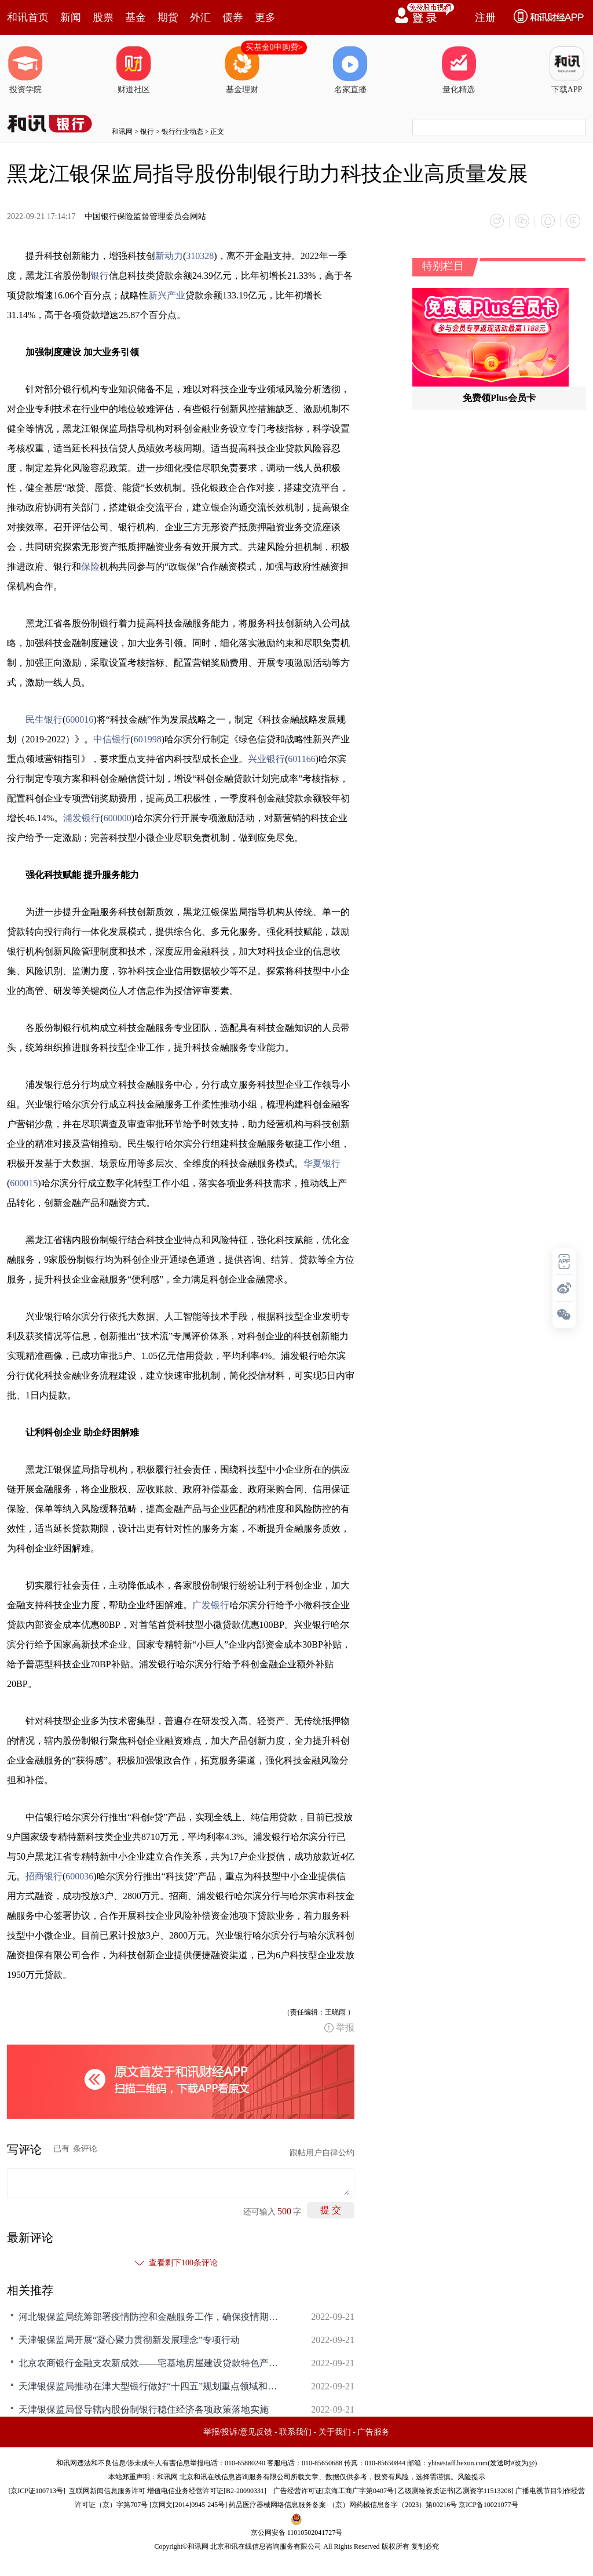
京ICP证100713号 (36, 2491)
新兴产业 (166, 295)
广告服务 (373, 2432)
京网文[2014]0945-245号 (188, 2505)
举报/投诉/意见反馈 (238, 2432)
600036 (79, 1876)
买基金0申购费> (274, 47)
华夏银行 (322, 1163)
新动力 (169, 256)
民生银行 (44, 719)
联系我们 (295, 2432)
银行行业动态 (182, 131)
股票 (103, 17)
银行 (147, 131)
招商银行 (44, 1876)
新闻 (70, 17)
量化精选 (458, 70)
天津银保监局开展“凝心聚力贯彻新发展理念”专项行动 (129, 2340)
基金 (135, 17)
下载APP (567, 70)
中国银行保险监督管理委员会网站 (145, 216)
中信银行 (111, 739)
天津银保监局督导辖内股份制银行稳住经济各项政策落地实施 (144, 2409)
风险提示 (471, 2477)
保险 (90, 566)
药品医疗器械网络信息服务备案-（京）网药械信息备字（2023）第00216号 (343, 2505)
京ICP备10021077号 (488, 2505)
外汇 (200, 17)
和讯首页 (28, 17)
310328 (200, 256)
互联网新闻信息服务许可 (107, 2491)
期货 (168, 17)
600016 (79, 719)
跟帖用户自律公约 (322, 2152)
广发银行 (210, 1605)
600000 (117, 818)
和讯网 (122, 131)
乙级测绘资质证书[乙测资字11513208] (456, 2491)
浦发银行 (81, 818)
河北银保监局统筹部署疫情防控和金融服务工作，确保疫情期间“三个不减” (152, 2317)
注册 (485, 17)
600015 (24, 1183)
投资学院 (25, 70)
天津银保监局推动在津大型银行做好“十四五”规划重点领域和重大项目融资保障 (152, 2386)
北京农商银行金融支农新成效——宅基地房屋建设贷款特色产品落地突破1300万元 (152, 2363)
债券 (232, 17)
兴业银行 (266, 759)
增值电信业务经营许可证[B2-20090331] (206, 2491)
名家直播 (350, 70)
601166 (301, 759)
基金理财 (242, 70)
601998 (148, 739)
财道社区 (133, 70)
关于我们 (335, 2432)
